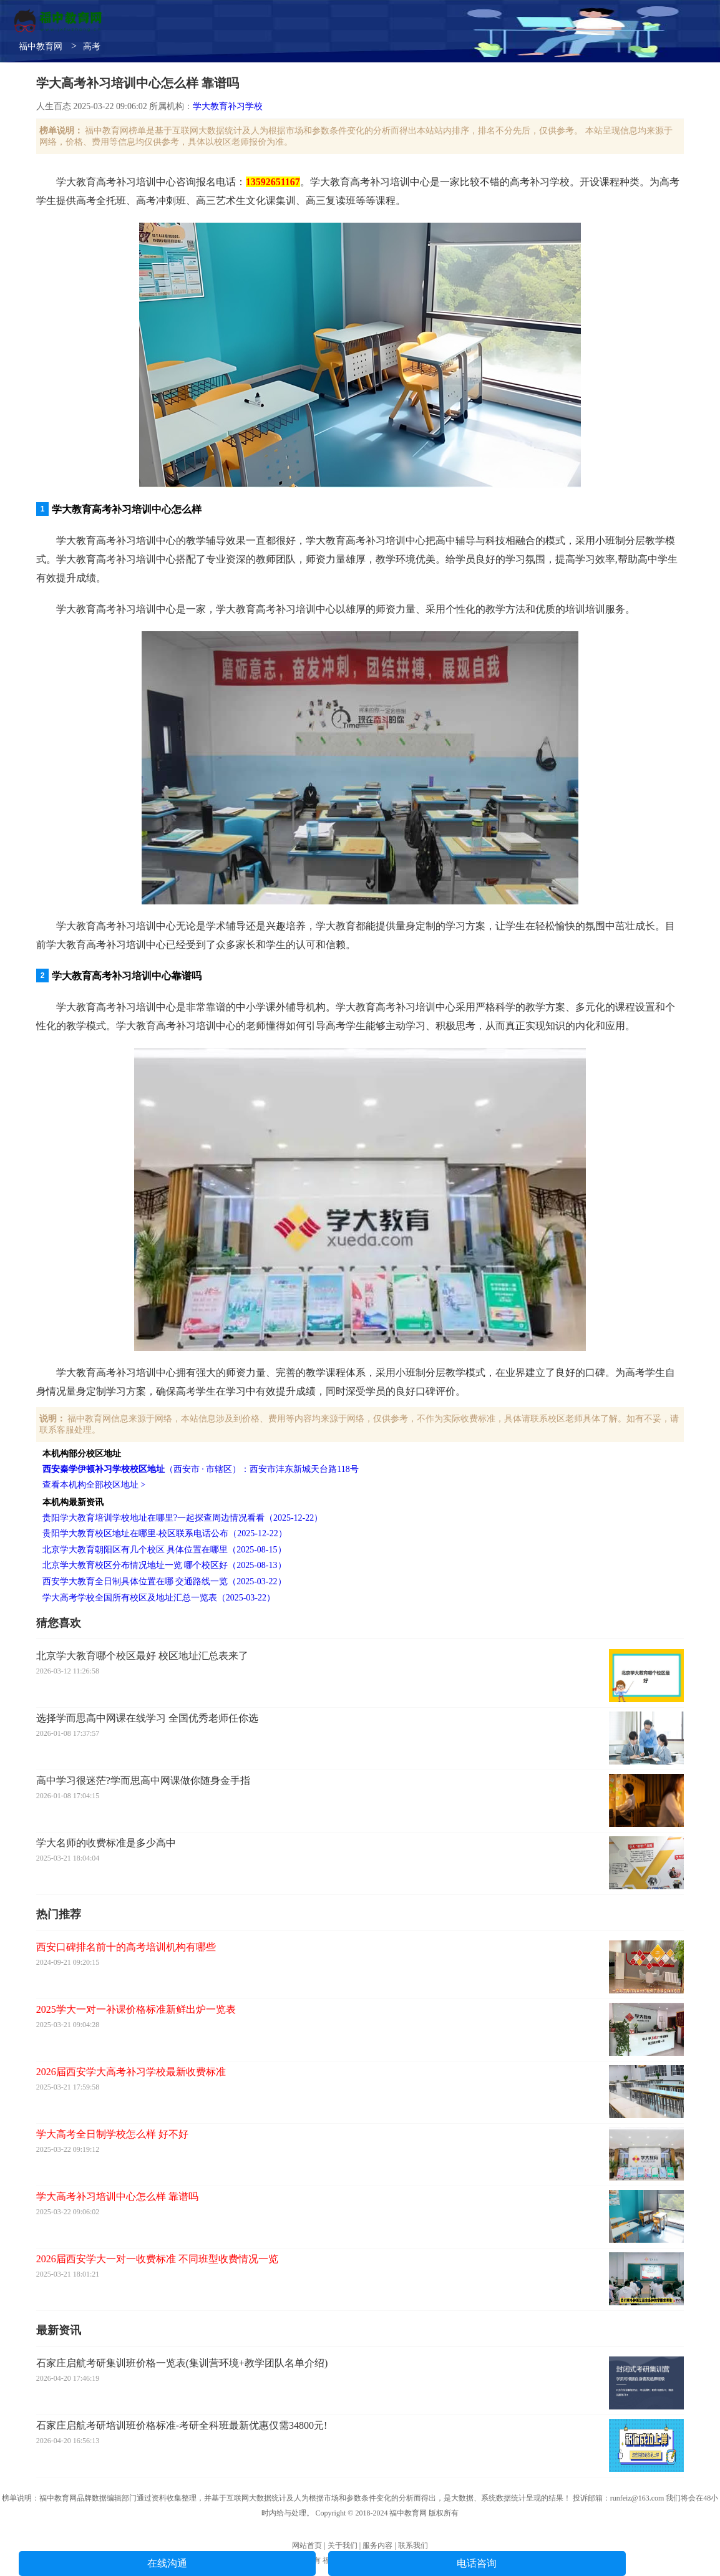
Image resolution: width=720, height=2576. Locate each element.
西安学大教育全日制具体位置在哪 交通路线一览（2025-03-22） (164, 1581)
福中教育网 (40, 46)
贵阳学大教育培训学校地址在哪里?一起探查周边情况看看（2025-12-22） (182, 1518)
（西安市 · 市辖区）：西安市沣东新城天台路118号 (200, 1469)
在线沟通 (167, 2563)
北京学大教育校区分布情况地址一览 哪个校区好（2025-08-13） (164, 1565)
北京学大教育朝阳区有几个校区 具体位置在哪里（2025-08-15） (164, 1549)
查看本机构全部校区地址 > (93, 1484)
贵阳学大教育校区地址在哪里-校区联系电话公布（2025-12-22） (164, 1533)
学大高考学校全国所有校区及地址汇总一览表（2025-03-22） (158, 1597)
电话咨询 (477, 2563)
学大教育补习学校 (228, 106)
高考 (91, 46)
